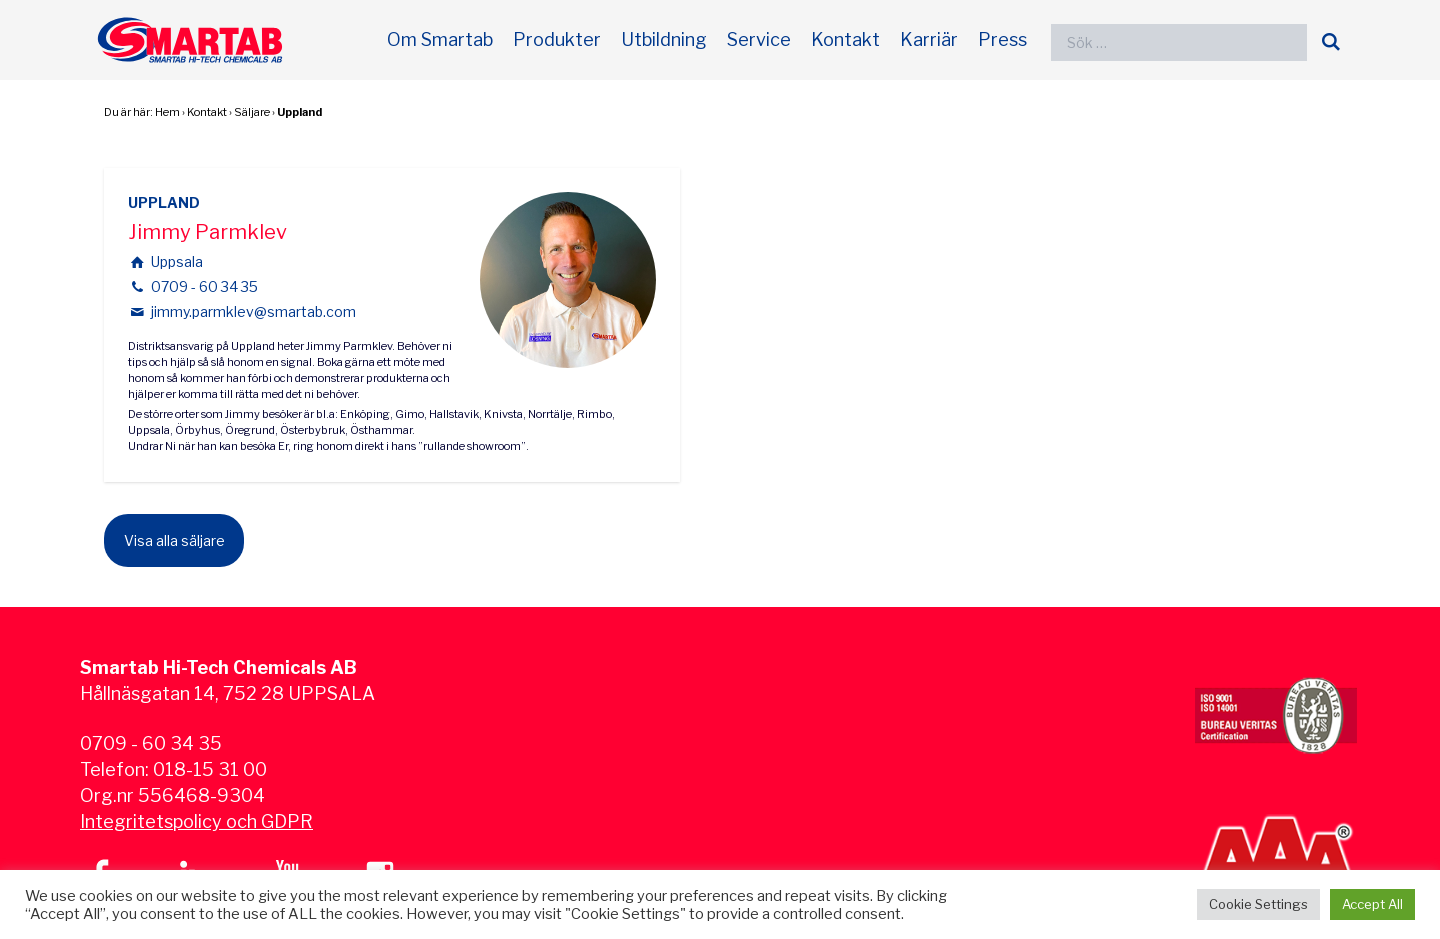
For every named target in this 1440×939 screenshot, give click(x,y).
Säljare (252, 112)
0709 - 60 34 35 (204, 286)
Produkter (557, 39)
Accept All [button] (1372, 904)
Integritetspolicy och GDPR (196, 821)
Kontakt (845, 39)
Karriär (929, 39)
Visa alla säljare (174, 540)
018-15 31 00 (210, 769)
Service (759, 39)
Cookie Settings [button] (1258, 904)
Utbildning (664, 39)
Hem (167, 112)
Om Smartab (440, 39)
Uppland (299, 112)
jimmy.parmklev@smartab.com (253, 311)
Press (1002, 39)
